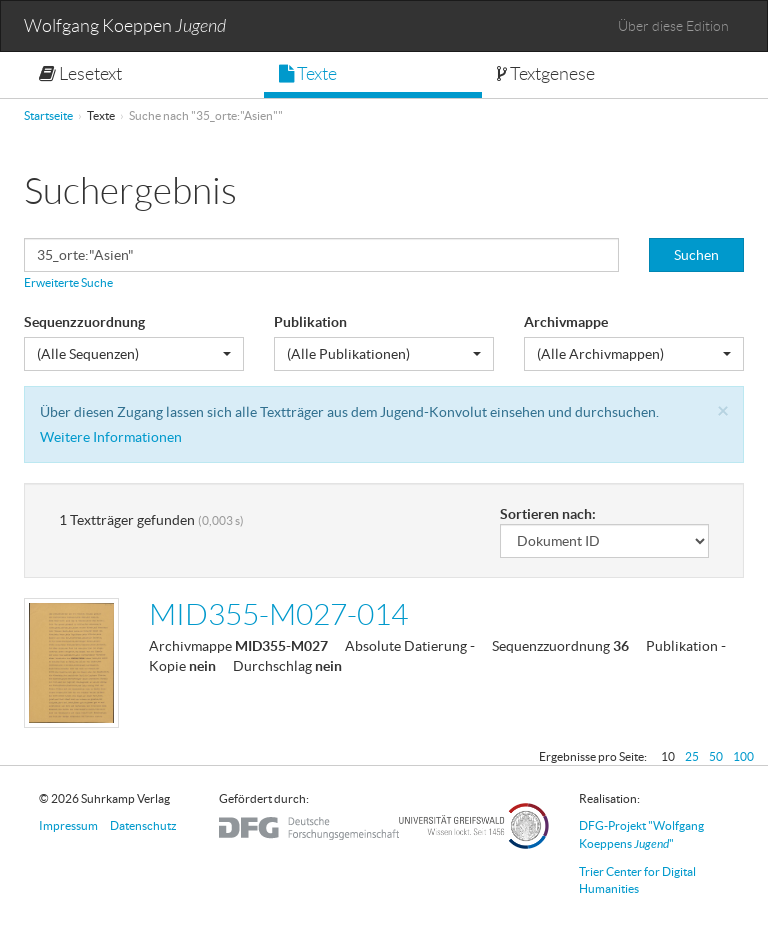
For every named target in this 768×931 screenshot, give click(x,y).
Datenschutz (143, 825)
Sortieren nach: (548, 514)
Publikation (310, 322)
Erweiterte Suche (68, 282)
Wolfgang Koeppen (125, 26)
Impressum (68, 825)
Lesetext (80, 74)
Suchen (696, 255)
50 (716, 756)
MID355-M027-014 (278, 614)
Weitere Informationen (111, 437)
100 (743, 756)
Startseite (48, 115)
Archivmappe (566, 322)
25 (692, 756)
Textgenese (546, 74)
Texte (308, 74)
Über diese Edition (673, 26)
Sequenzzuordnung (84, 322)
